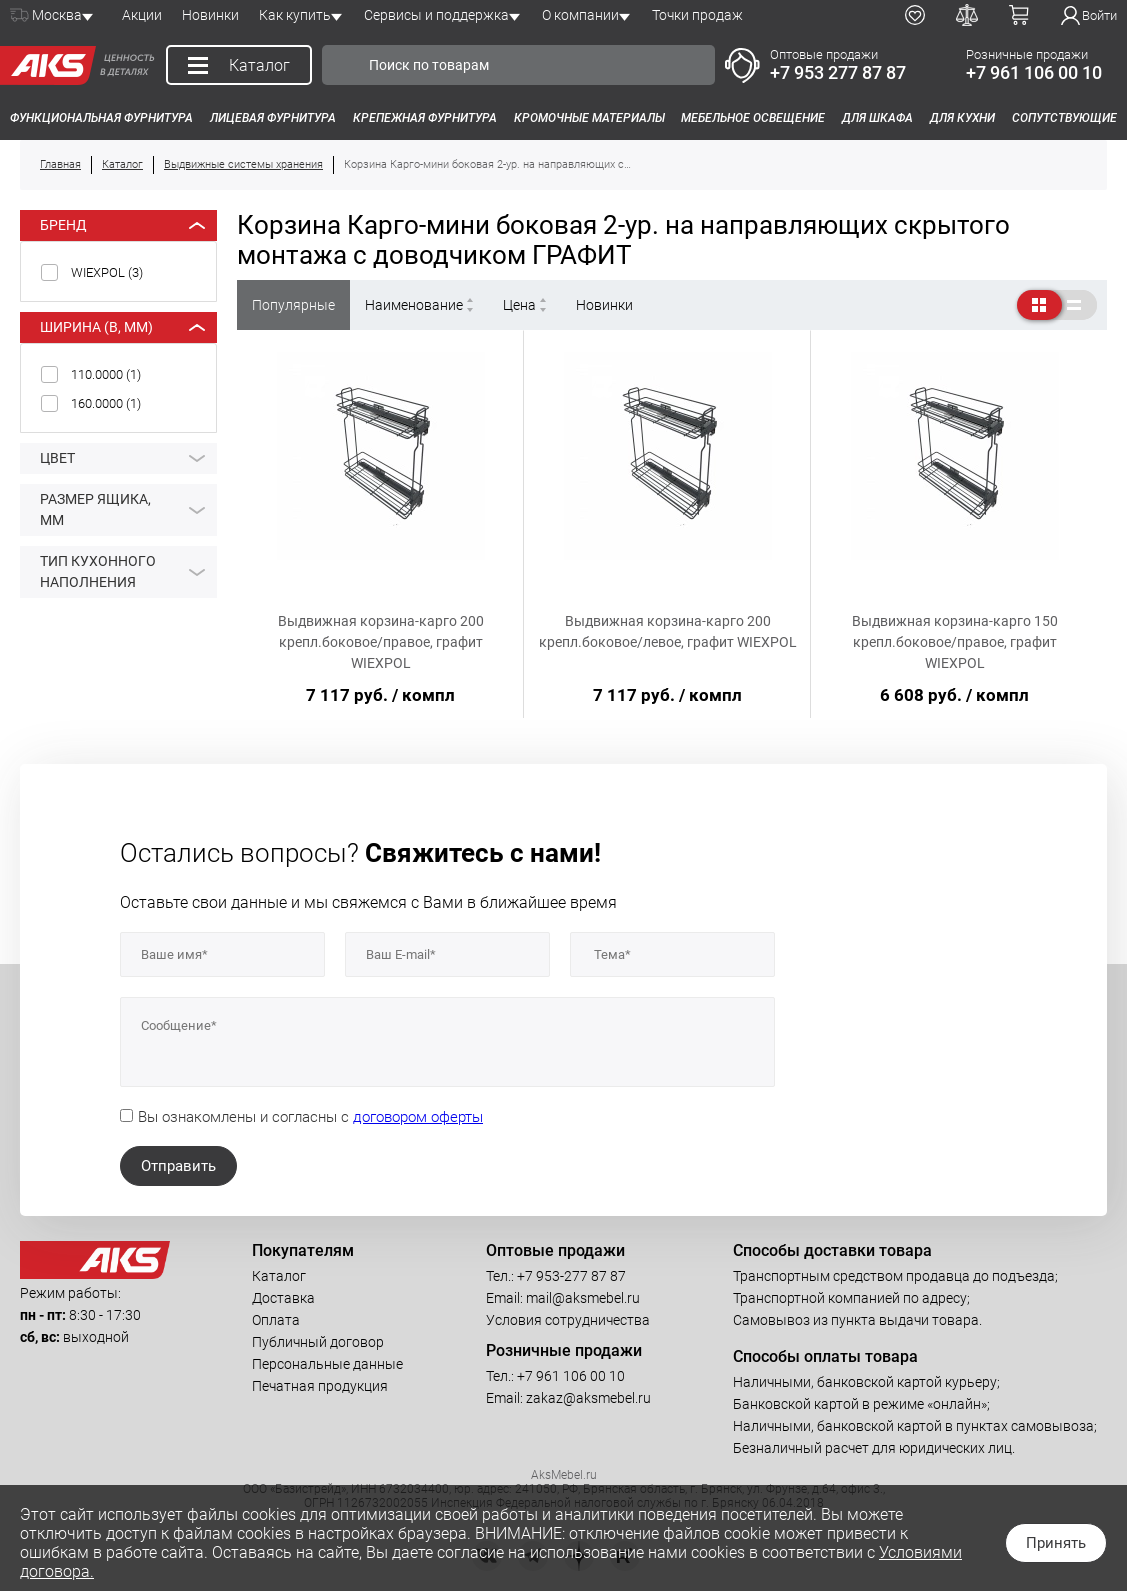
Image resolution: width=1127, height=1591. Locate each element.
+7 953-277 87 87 (571, 1276)
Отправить (178, 1166)
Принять (1056, 1543)
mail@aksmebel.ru (583, 1298)
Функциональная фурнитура (101, 118)
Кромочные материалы (589, 118)
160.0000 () (106, 403)
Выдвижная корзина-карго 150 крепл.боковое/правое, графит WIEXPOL (955, 642)
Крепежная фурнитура (425, 118)
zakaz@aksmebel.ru (588, 1398)
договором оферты (418, 1117)
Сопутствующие (1064, 118)
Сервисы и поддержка (436, 15)
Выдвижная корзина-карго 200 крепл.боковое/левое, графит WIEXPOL (668, 631)
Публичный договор (318, 1342)
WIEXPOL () (107, 272)
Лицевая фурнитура (273, 118)
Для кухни (962, 118)
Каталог (279, 1276)
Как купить (295, 15)
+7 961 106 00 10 (1034, 72)
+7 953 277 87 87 (838, 72)
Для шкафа (877, 118)
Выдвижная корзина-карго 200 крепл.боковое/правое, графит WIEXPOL (381, 642)
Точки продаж (697, 15)
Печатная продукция (320, 1386)
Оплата (276, 1320)
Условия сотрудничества (568, 1320)
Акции (142, 15)
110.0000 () (106, 374)
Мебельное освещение (753, 118)
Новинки (210, 15)
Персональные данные (327, 1364)
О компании (580, 15)
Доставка (283, 1298)
